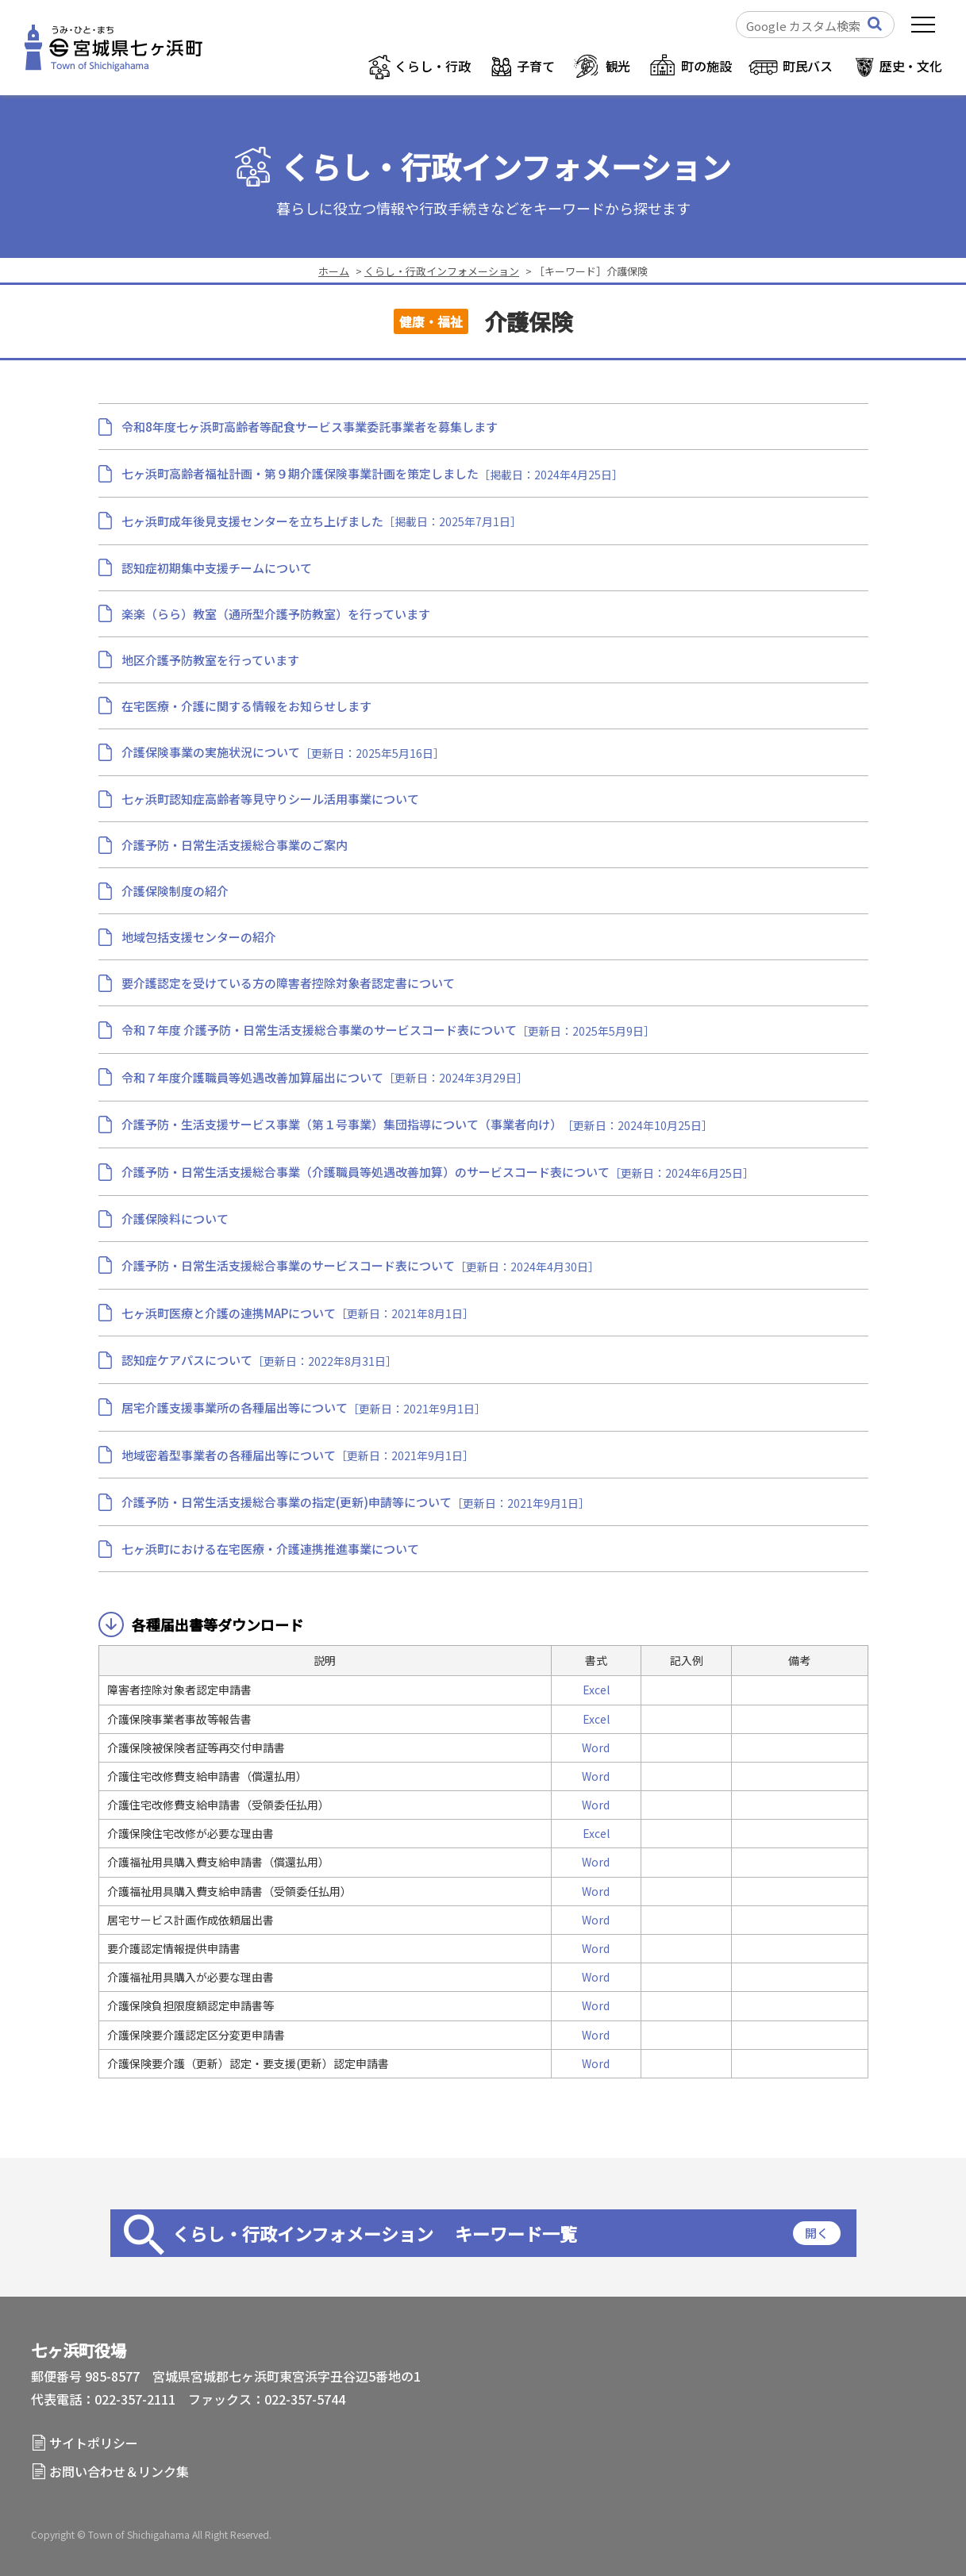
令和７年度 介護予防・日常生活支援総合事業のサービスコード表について (319, 1029)
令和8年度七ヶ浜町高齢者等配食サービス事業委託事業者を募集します (309, 426)
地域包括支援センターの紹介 (198, 937)
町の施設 (706, 65)
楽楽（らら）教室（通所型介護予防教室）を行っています (275, 614)
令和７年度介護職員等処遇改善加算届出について (252, 1077)
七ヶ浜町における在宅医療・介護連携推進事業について (270, 1548)
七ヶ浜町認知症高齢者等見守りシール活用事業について (270, 798)
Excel (596, 1689)
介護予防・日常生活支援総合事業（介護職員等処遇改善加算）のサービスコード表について (365, 1171)
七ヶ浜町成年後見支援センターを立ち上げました (252, 521)
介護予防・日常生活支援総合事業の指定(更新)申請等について (286, 1502)
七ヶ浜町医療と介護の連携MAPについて (228, 1313)
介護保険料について (175, 1218)
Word (596, 1747)
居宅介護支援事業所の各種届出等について (234, 1407)
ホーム (333, 271)
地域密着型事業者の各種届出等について (228, 1455)
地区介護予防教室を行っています (210, 660)
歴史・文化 (910, 65)
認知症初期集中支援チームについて (222, 567)
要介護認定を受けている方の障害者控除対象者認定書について (288, 983)
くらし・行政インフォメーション (505, 167)
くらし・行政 (432, 65)
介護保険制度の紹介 (175, 890)
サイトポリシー (93, 2442)
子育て (536, 65)
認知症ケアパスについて (186, 1359)
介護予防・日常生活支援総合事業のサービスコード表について (288, 1265)
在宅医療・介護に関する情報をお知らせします (246, 706)
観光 (618, 65)
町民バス (808, 65)
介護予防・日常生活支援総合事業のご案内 (234, 844)
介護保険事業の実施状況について (210, 752)
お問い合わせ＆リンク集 (119, 2471)
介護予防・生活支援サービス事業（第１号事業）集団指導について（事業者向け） (341, 1124)
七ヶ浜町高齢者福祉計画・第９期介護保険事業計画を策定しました (300, 473)
